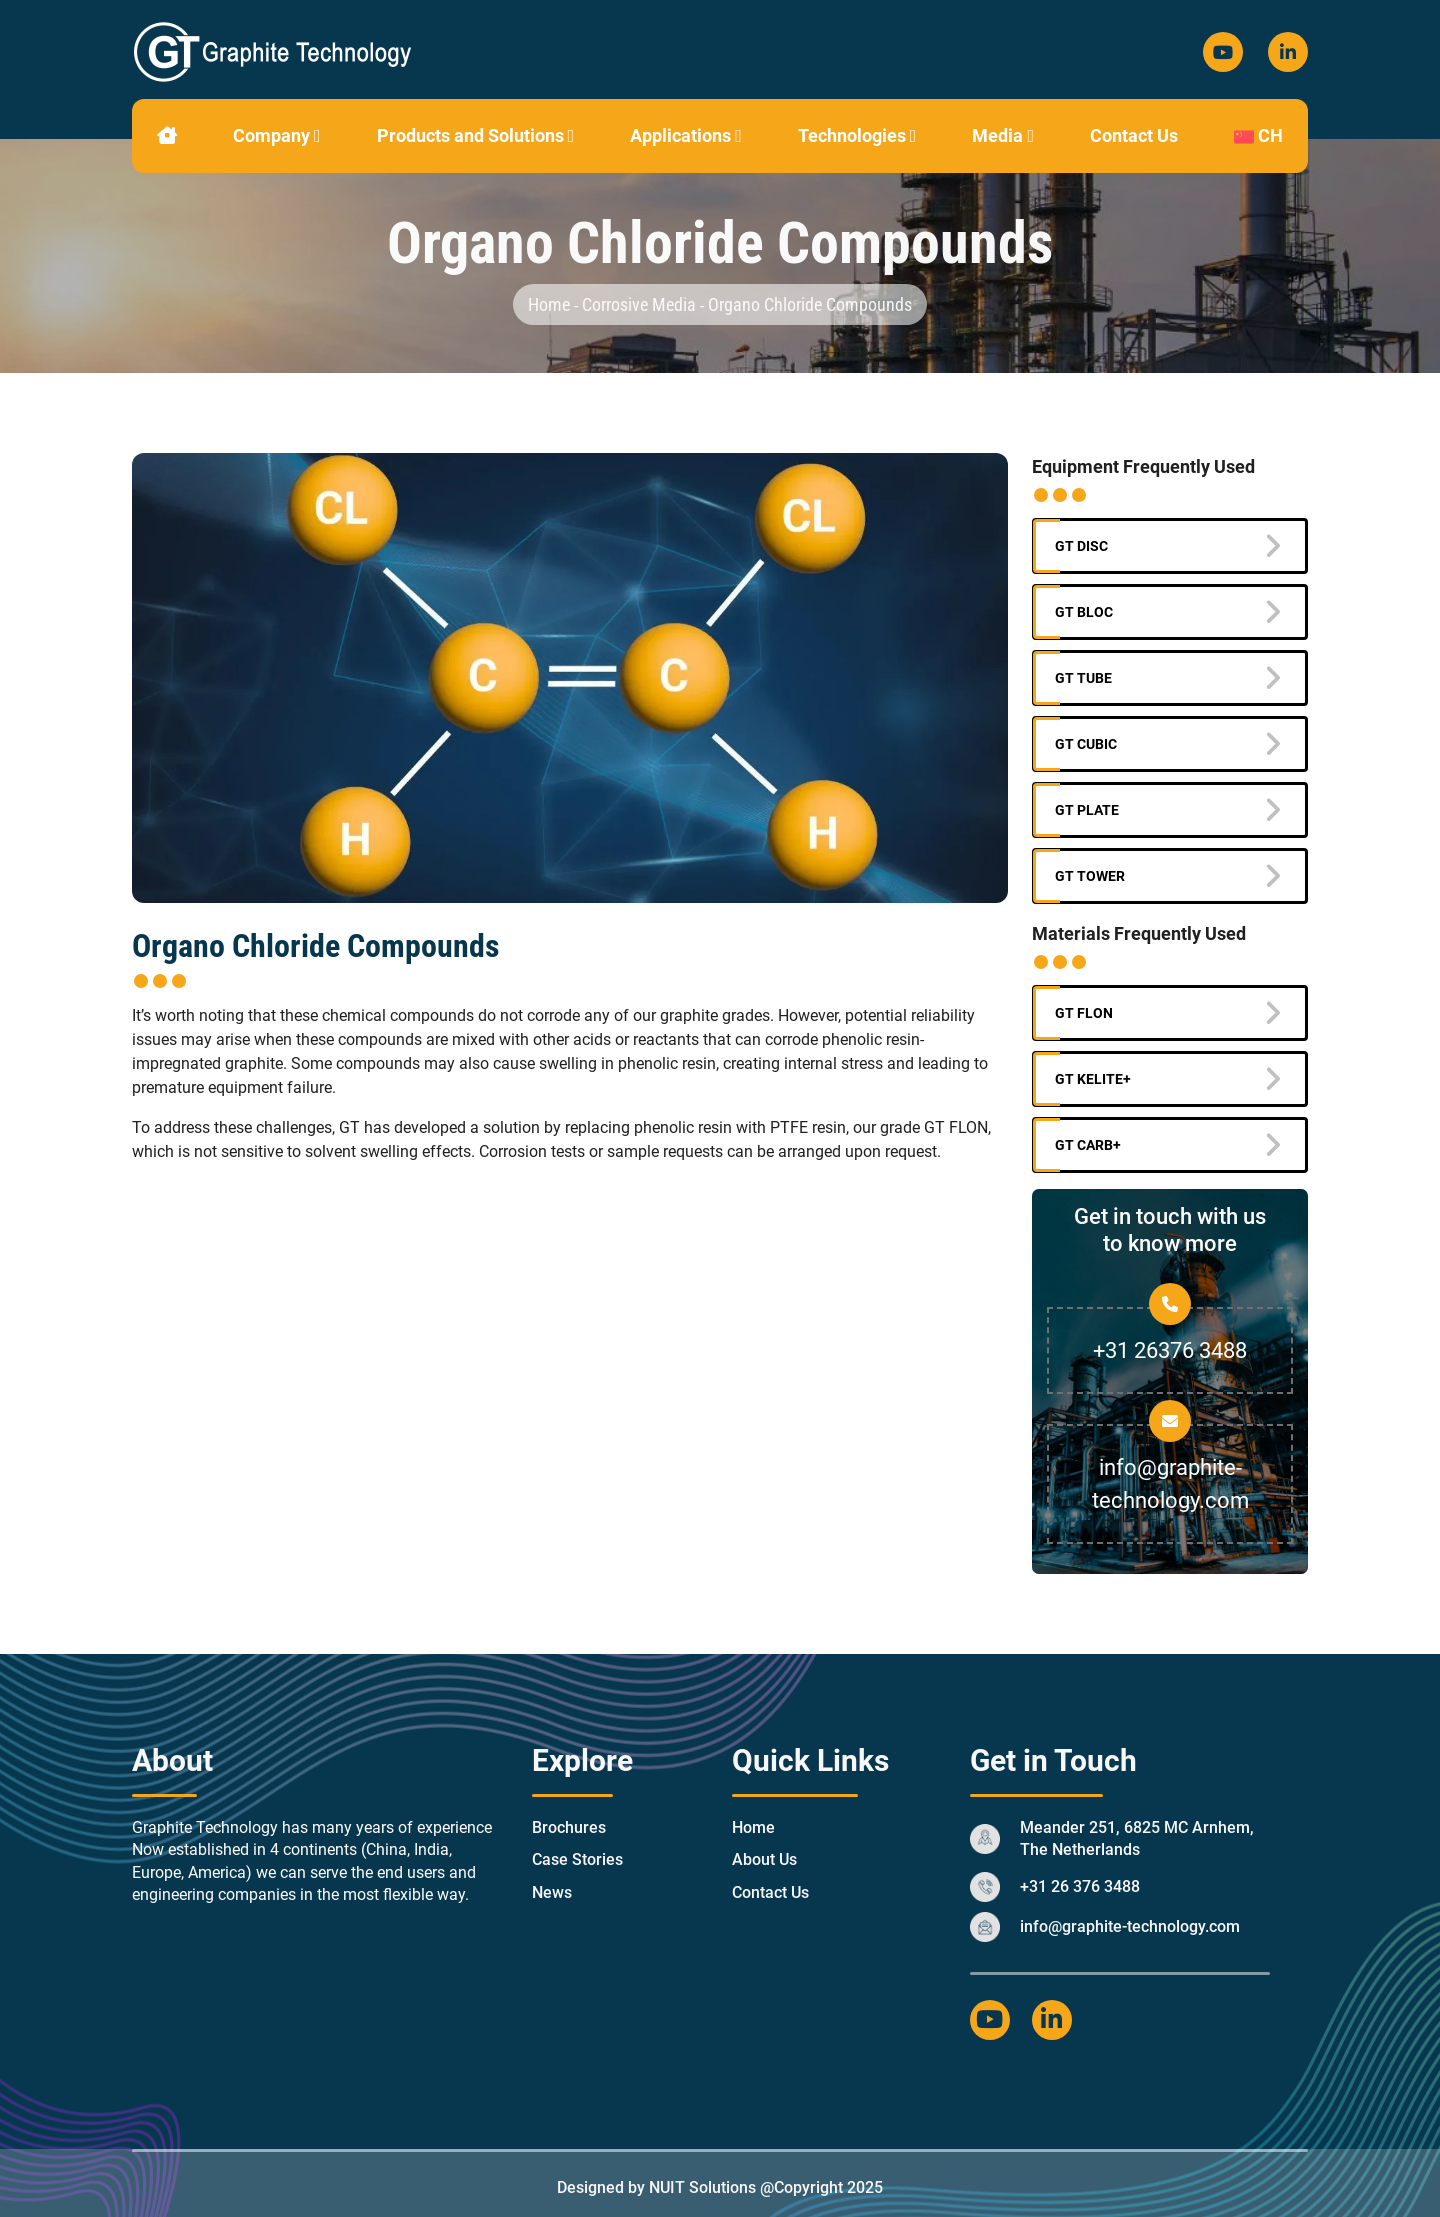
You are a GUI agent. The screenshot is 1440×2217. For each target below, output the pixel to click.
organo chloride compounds (810, 304)
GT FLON (1084, 1013)
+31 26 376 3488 (1080, 1886)
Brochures (569, 1827)
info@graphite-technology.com (1130, 1926)
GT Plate (1087, 810)
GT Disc (1081, 546)
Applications (686, 135)
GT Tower (1090, 876)
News (552, 1892)
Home (551, 304)
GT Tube (1083, 678)
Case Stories (577, 1859)
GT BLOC (1084, 612)
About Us (764, 1859)
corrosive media (639, 304)
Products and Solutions (476, 135)
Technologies (857, 135)
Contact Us (1134, 135)
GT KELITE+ (1093, 1079)
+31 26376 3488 (1170, 1350)
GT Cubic (1086, 744)
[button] (317, 135)
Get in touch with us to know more (1170, 1229)
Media (1003, 135)
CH (1258, 135)
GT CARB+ (1088, 1145)
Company (277, 135)
